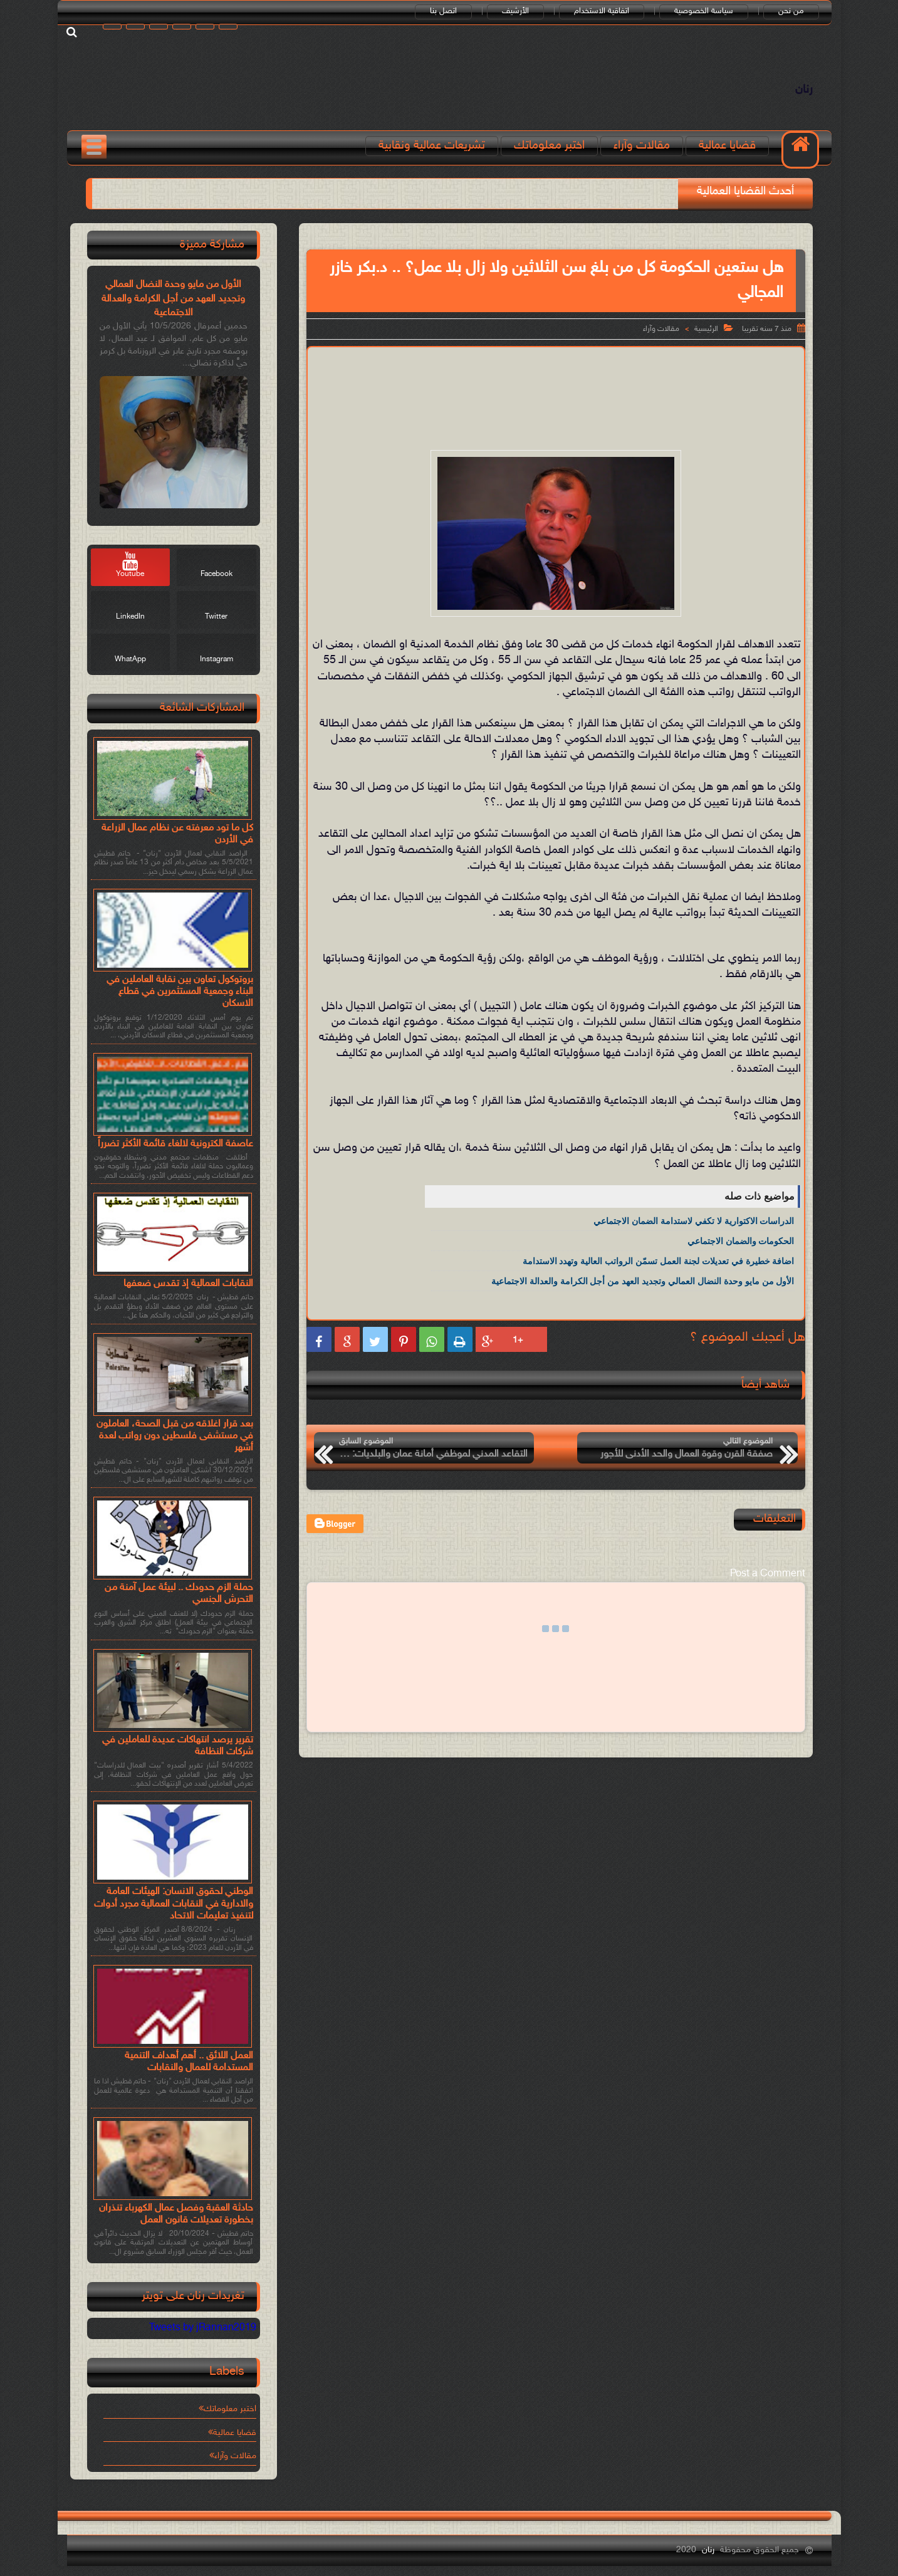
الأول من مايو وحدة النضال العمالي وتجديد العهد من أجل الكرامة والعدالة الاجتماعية (643, 1281)
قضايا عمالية (727, 146)
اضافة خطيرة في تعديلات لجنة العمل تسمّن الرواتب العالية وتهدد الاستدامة (659, 1261)
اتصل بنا (443, 11)
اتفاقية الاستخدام (601, 11)
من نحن (791, 11)
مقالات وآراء (641, 146)
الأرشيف (515, 11)
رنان (804, 90)
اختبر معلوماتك (549, 146)
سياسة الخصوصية (703, 11)
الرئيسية (706, 329)
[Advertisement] (555, 388)
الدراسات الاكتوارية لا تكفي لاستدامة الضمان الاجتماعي (693, 1221)
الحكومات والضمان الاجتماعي (741, 1241)
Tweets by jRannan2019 (202, 2328)
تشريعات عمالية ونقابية (432, 146)
